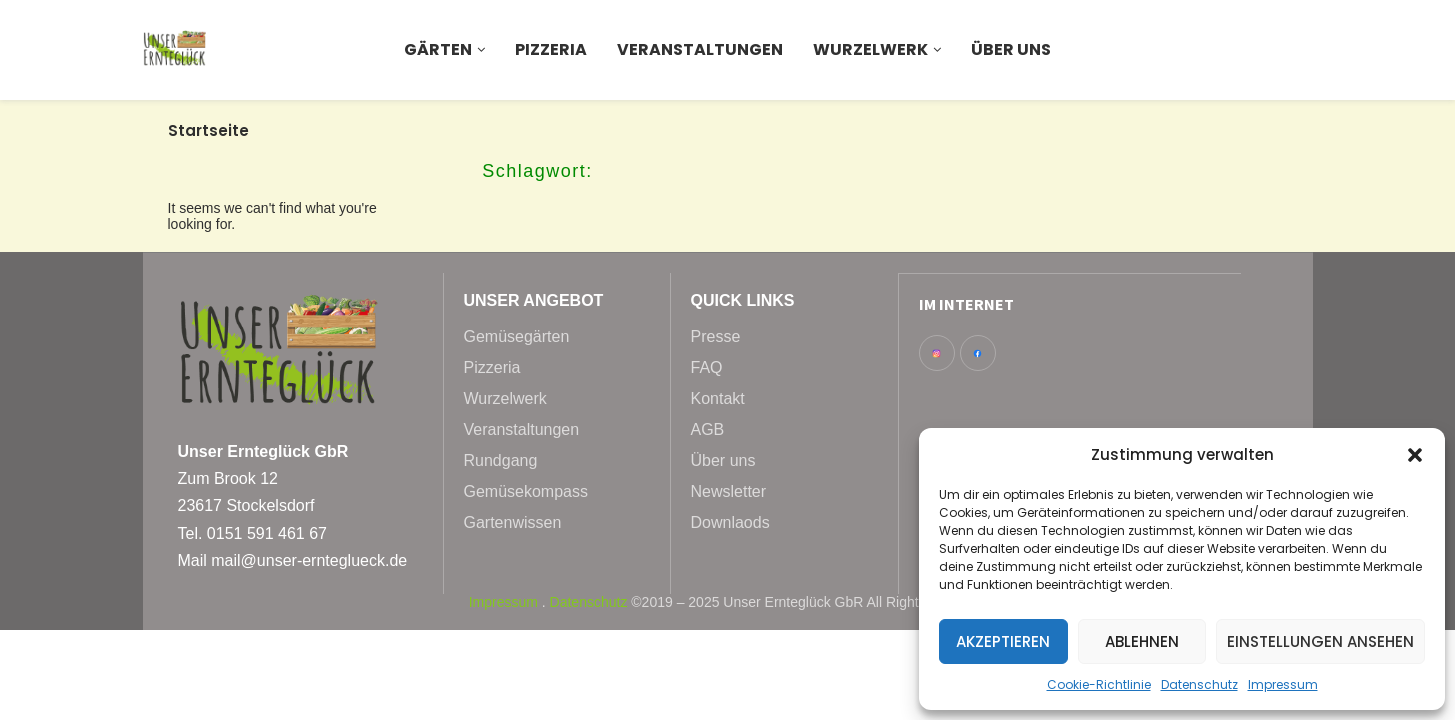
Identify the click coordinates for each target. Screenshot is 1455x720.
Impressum (1283, 684)
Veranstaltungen (700, 49)
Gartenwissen (513, 523)
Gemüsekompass (526, 492)
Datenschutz (1199, 684)
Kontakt (718, 399)
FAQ (707, 368)
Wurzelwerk (870, 49)
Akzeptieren (1003, 641)
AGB (708, 430)
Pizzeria (551, 49)
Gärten (438, 49)
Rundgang (501, 461)
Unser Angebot (534, 301)
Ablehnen (1142, 641)
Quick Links (743, 301)
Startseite (208, 130)
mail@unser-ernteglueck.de (309, 560)
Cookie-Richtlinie (1099, 684)
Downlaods (730, 523)
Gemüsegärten (517, 337)
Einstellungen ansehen (1320, 641)
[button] (1415, 455)
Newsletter (729, 492)
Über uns (1011, 49)
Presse (716, 337)
